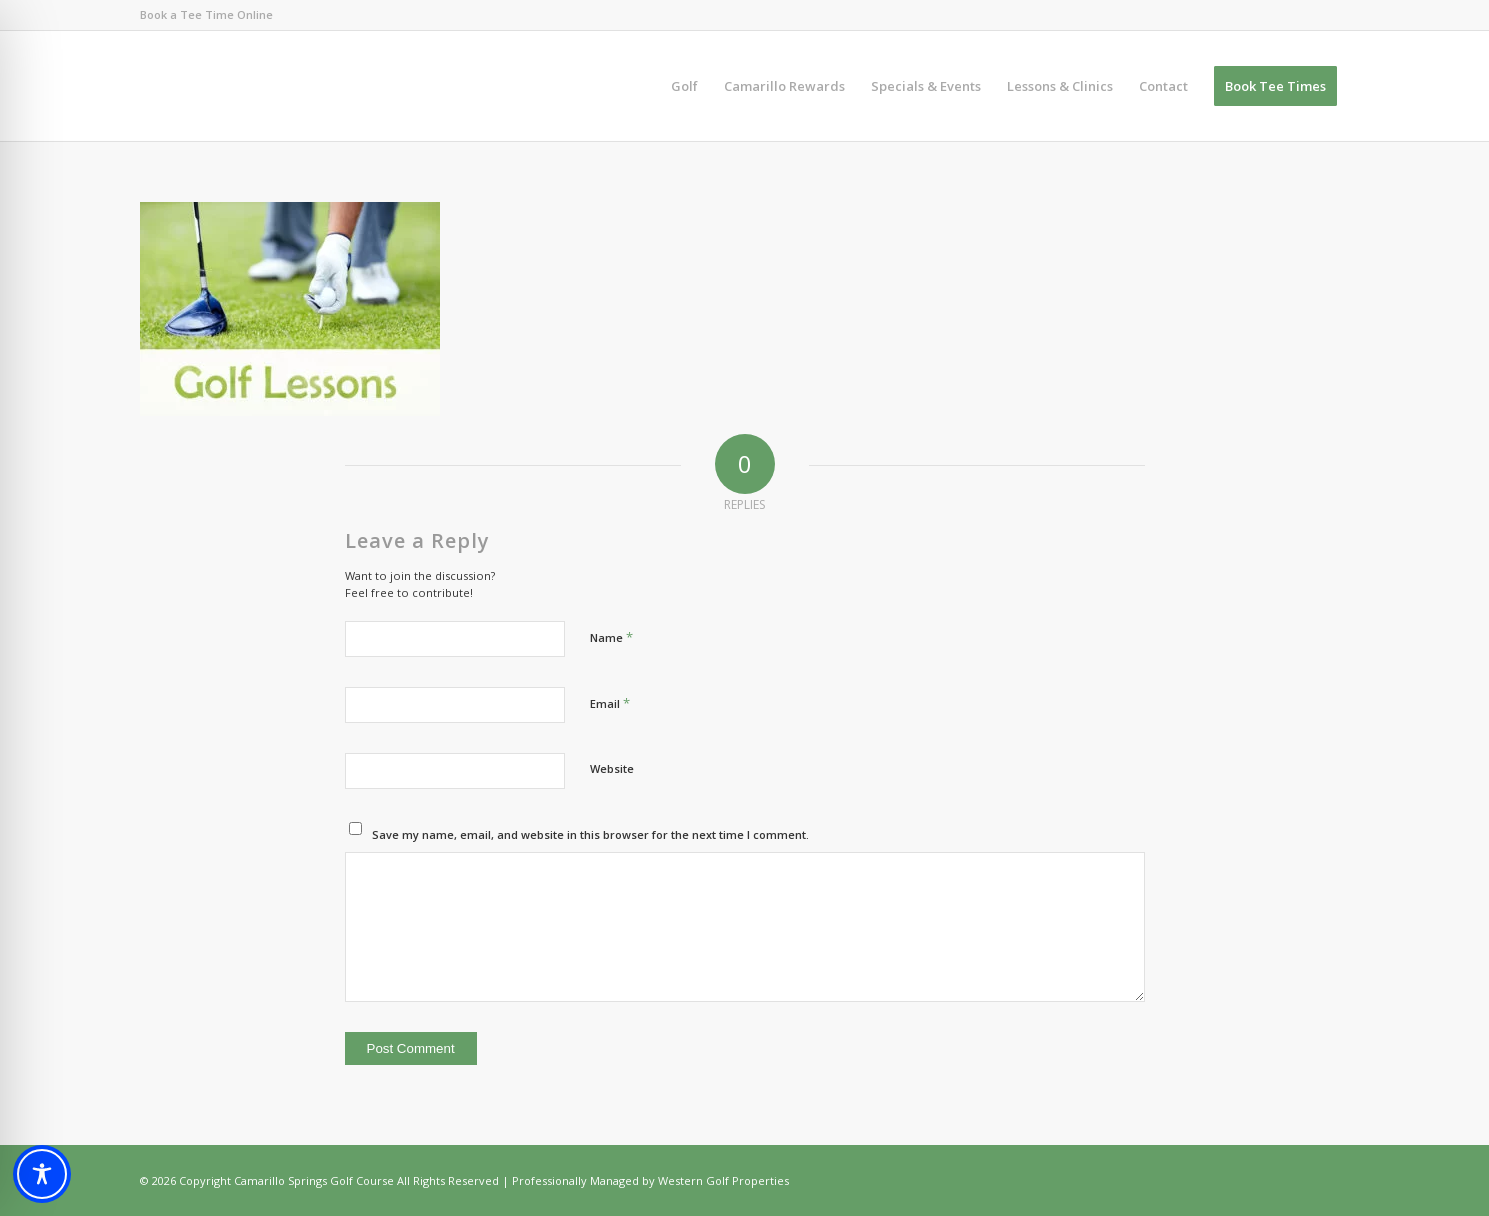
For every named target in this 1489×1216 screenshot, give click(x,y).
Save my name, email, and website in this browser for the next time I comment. (590, 834)
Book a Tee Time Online (206, 14)
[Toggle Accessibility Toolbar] (42, 1174)
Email (610, 703)
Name (611, 637)
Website (612, 768)
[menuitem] (684, 86)
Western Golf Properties (723, 1180)
